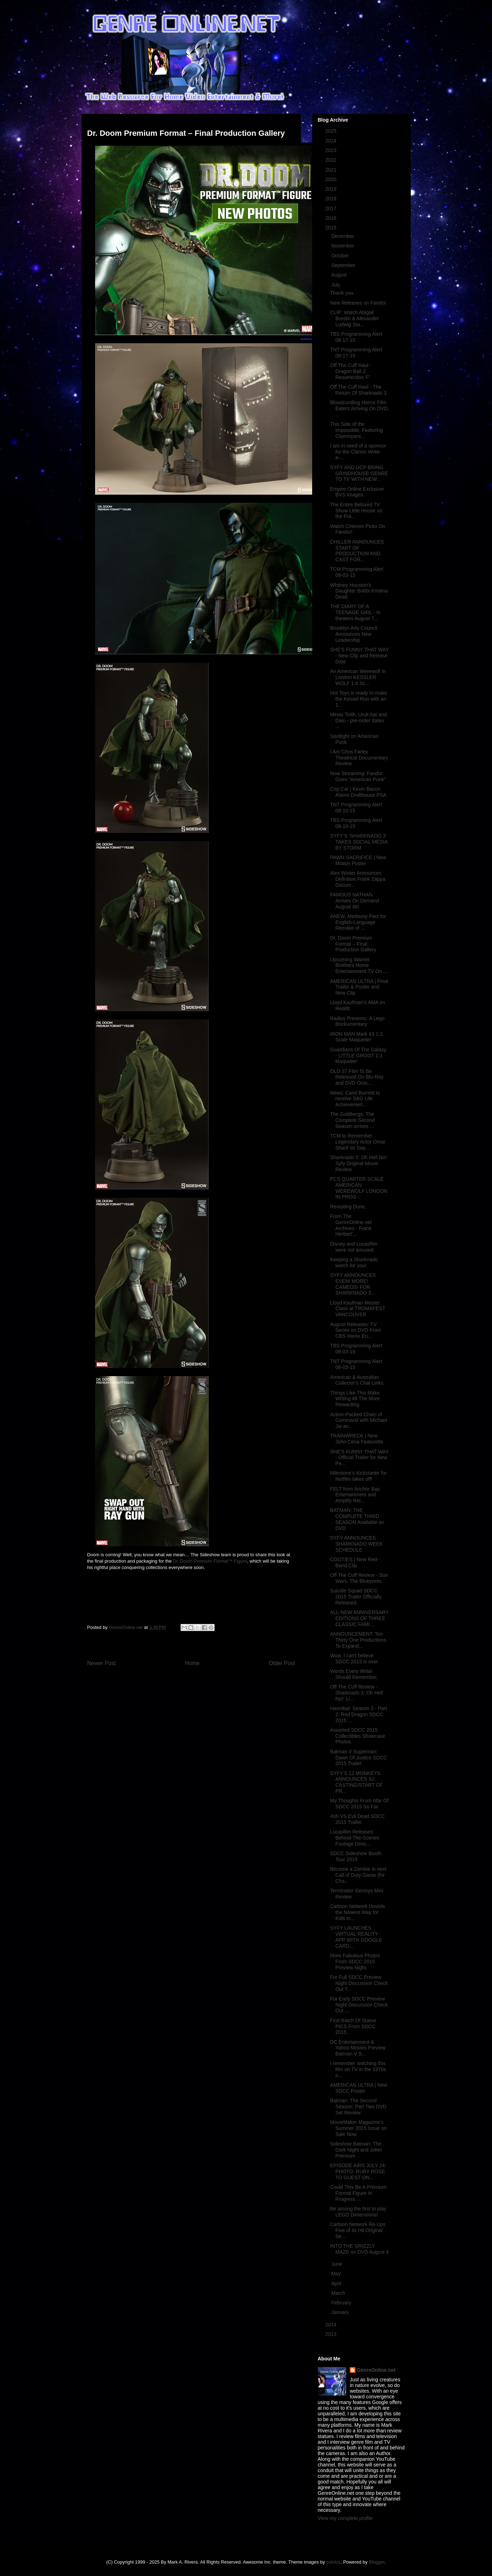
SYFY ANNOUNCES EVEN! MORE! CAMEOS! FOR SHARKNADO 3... (353, 1284)
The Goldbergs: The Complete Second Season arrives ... (352, 1120)
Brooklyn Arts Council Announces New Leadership (353, 634)
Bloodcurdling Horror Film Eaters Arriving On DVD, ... (359, 408)
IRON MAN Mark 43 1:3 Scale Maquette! (356, 1037)
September (344, 265)
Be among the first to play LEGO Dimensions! (358, 2212)
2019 (331, 189)
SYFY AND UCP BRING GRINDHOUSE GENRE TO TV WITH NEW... (359, 473)
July (336, 285)
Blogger (377, 2562)
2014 (331, 2324)
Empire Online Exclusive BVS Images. (357, 492)
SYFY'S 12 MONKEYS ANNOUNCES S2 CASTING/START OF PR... (356, 1782)
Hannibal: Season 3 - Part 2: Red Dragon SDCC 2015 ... (358, 1714)
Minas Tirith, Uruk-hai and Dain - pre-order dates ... (358, 720)
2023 (331, 150)
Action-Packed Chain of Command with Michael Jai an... (358, 1420)
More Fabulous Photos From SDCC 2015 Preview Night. (355, 1961)
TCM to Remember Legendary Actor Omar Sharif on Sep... (357, 1142)
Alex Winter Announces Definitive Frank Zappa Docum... (357, 879)
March (339, 2293)
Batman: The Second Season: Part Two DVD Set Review (358, 2106)
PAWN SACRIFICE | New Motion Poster (358, 860)
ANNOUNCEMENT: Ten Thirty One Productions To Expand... (358, 1640)
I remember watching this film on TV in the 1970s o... (358, 2069)
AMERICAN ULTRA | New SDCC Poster (358, 2088)
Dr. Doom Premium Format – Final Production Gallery (353, 944)
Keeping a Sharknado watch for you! (354, 1262)
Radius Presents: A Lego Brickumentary (357, 1021)
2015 (331, 227)
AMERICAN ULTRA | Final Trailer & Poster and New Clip (359, 987)
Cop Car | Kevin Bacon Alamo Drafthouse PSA (358, 792)
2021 (331, 170)
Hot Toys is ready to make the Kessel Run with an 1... (358, 699)
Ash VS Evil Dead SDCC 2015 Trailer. (357, 1819)
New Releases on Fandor (358, 303)
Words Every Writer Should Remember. (354, 1674)
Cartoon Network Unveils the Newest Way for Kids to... (357, 1912)
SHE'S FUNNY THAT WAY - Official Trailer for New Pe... (359, 1458)
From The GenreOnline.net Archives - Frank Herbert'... (351, 1225)
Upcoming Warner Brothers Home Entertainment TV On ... (358, 965)
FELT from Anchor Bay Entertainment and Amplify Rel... (355, 1495)
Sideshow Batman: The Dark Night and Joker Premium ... (356, 2150)
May (336, 2273)
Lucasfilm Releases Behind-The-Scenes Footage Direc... (354, 1838)
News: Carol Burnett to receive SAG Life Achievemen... (355, 1099)
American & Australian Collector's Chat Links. (357, 1380)
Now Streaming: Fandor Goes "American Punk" (358, 776)
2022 (331, 160)
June (337, 2264)
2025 (331, 131)
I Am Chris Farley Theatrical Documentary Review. (359, 758)
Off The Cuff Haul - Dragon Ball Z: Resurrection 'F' (350, 371)
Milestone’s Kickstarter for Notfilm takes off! (358, 1476)
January (340, 2312)
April (337, 2283)
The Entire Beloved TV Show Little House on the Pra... (356, 510)
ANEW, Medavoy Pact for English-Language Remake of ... (358, 922)
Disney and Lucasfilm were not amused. (353, 1247)
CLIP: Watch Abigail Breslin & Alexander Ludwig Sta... (354, 318)
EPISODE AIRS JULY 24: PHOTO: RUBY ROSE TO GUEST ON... (358, 2171)
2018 (331, 198)
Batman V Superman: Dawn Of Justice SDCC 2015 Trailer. (358, 1758)
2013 (331, 2334)
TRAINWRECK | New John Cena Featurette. (357, 1439)
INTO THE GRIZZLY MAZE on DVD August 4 (359, 2249)
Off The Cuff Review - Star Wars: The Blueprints (359, 1578)
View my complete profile (345, 2518)
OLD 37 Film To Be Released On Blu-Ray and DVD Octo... (356, 1077)
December (343, 236)
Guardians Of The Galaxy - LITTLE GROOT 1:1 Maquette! (358, 1055)
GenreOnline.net (376, 2370)
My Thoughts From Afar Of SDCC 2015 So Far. (359, 1803)
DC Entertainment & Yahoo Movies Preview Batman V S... (357, 2048)
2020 (331, 179)
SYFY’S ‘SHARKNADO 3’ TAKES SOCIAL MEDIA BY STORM (358, 842)
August (339, 275)
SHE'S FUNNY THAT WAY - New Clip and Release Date (359, 655)
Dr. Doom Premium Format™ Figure (210, 1561)
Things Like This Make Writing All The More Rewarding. (355, 1399)
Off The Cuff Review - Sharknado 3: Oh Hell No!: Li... (356, 1693)
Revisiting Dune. (348, 1206)
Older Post (282, 1663)
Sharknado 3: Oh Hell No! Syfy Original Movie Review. (358, 1163)
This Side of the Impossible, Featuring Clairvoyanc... (356, 430)
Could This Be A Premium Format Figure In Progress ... (358, 2193)
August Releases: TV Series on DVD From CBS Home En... (355, 1330)
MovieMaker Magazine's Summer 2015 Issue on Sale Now (358, 2128)
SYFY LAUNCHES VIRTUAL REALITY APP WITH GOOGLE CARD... (356, 1936)
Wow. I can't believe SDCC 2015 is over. (354, 1658)
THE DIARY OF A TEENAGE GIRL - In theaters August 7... (355, 612)
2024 (331, 141)
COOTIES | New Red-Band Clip (354, 1562)
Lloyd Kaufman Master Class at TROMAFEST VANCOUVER (357, 1309)
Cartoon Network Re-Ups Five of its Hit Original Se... (357, 2230)
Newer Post (101, 1663)
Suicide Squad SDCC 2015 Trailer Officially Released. (355, 1597)
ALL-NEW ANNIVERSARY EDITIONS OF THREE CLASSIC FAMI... (359, 1618)
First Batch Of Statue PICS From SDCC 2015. (353, 2026)
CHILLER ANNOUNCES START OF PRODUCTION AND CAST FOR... (357, 550)
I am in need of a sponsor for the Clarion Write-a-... (358, 452)
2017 (331, 208)
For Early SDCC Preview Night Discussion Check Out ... (359, 2005)
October (340, 255)
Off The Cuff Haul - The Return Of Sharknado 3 (358, 390)
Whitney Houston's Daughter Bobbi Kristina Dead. (359, 591)
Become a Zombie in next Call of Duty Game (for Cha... (358, 1875)
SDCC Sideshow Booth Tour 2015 (355, 1856)
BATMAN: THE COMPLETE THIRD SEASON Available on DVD (357, 1519)
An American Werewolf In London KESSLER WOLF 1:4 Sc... (358, 677)
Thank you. (342, 293)
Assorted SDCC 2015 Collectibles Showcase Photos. (357, 1736)
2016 (331, 218)
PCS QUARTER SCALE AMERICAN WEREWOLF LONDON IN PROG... (358, 1188)
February (342, 2302)
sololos (333, 2562)
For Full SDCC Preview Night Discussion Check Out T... (359, 1983)
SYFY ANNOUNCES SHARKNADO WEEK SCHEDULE (356, 1544)
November (343, 246)
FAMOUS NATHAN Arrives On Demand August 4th (354, 900)
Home (192, 1663)
